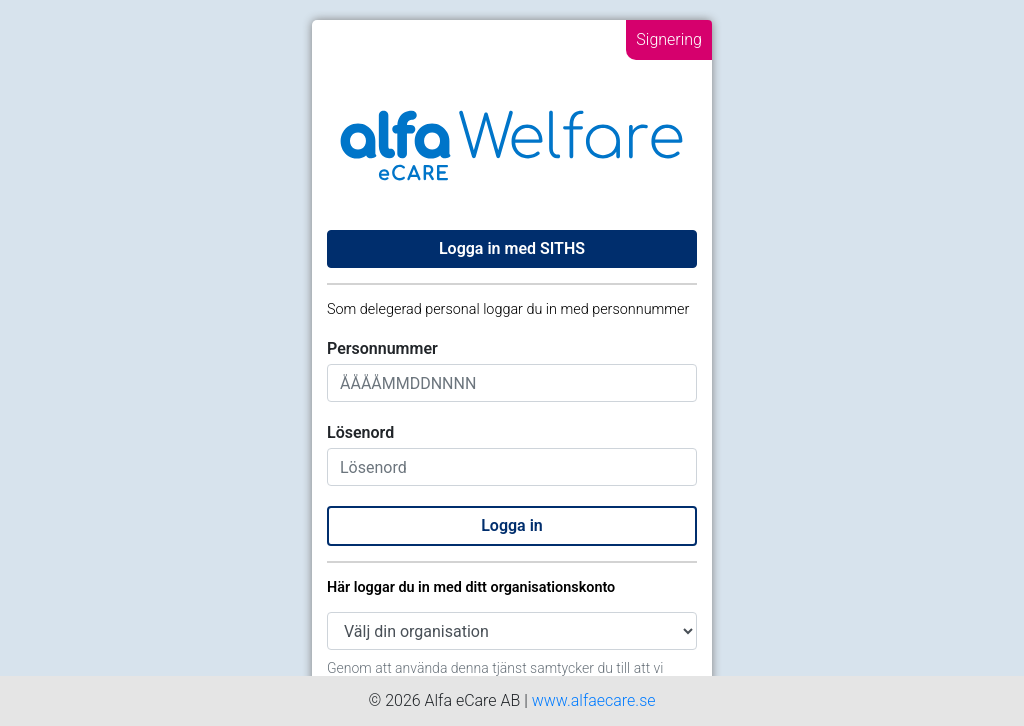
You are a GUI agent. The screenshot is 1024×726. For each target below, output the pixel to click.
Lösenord (360, 432)
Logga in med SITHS (512, 248)
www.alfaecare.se (594, 700)
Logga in (512, 525)
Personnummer (382, 348)
